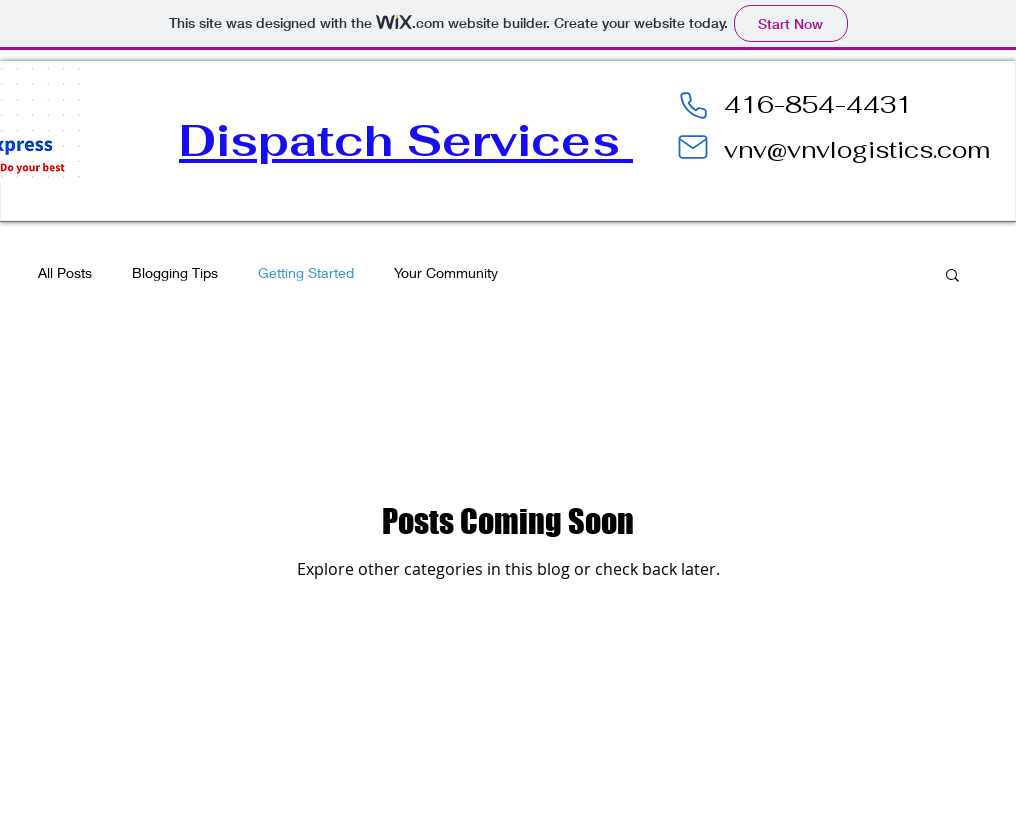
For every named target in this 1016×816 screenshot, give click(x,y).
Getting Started (306, 272)
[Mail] (693, 147)
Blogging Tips (175, 272)
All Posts (65, 272)
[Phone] (693, 105)
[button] (952, 276)
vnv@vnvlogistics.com (857, 149)
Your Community (446, 272)
